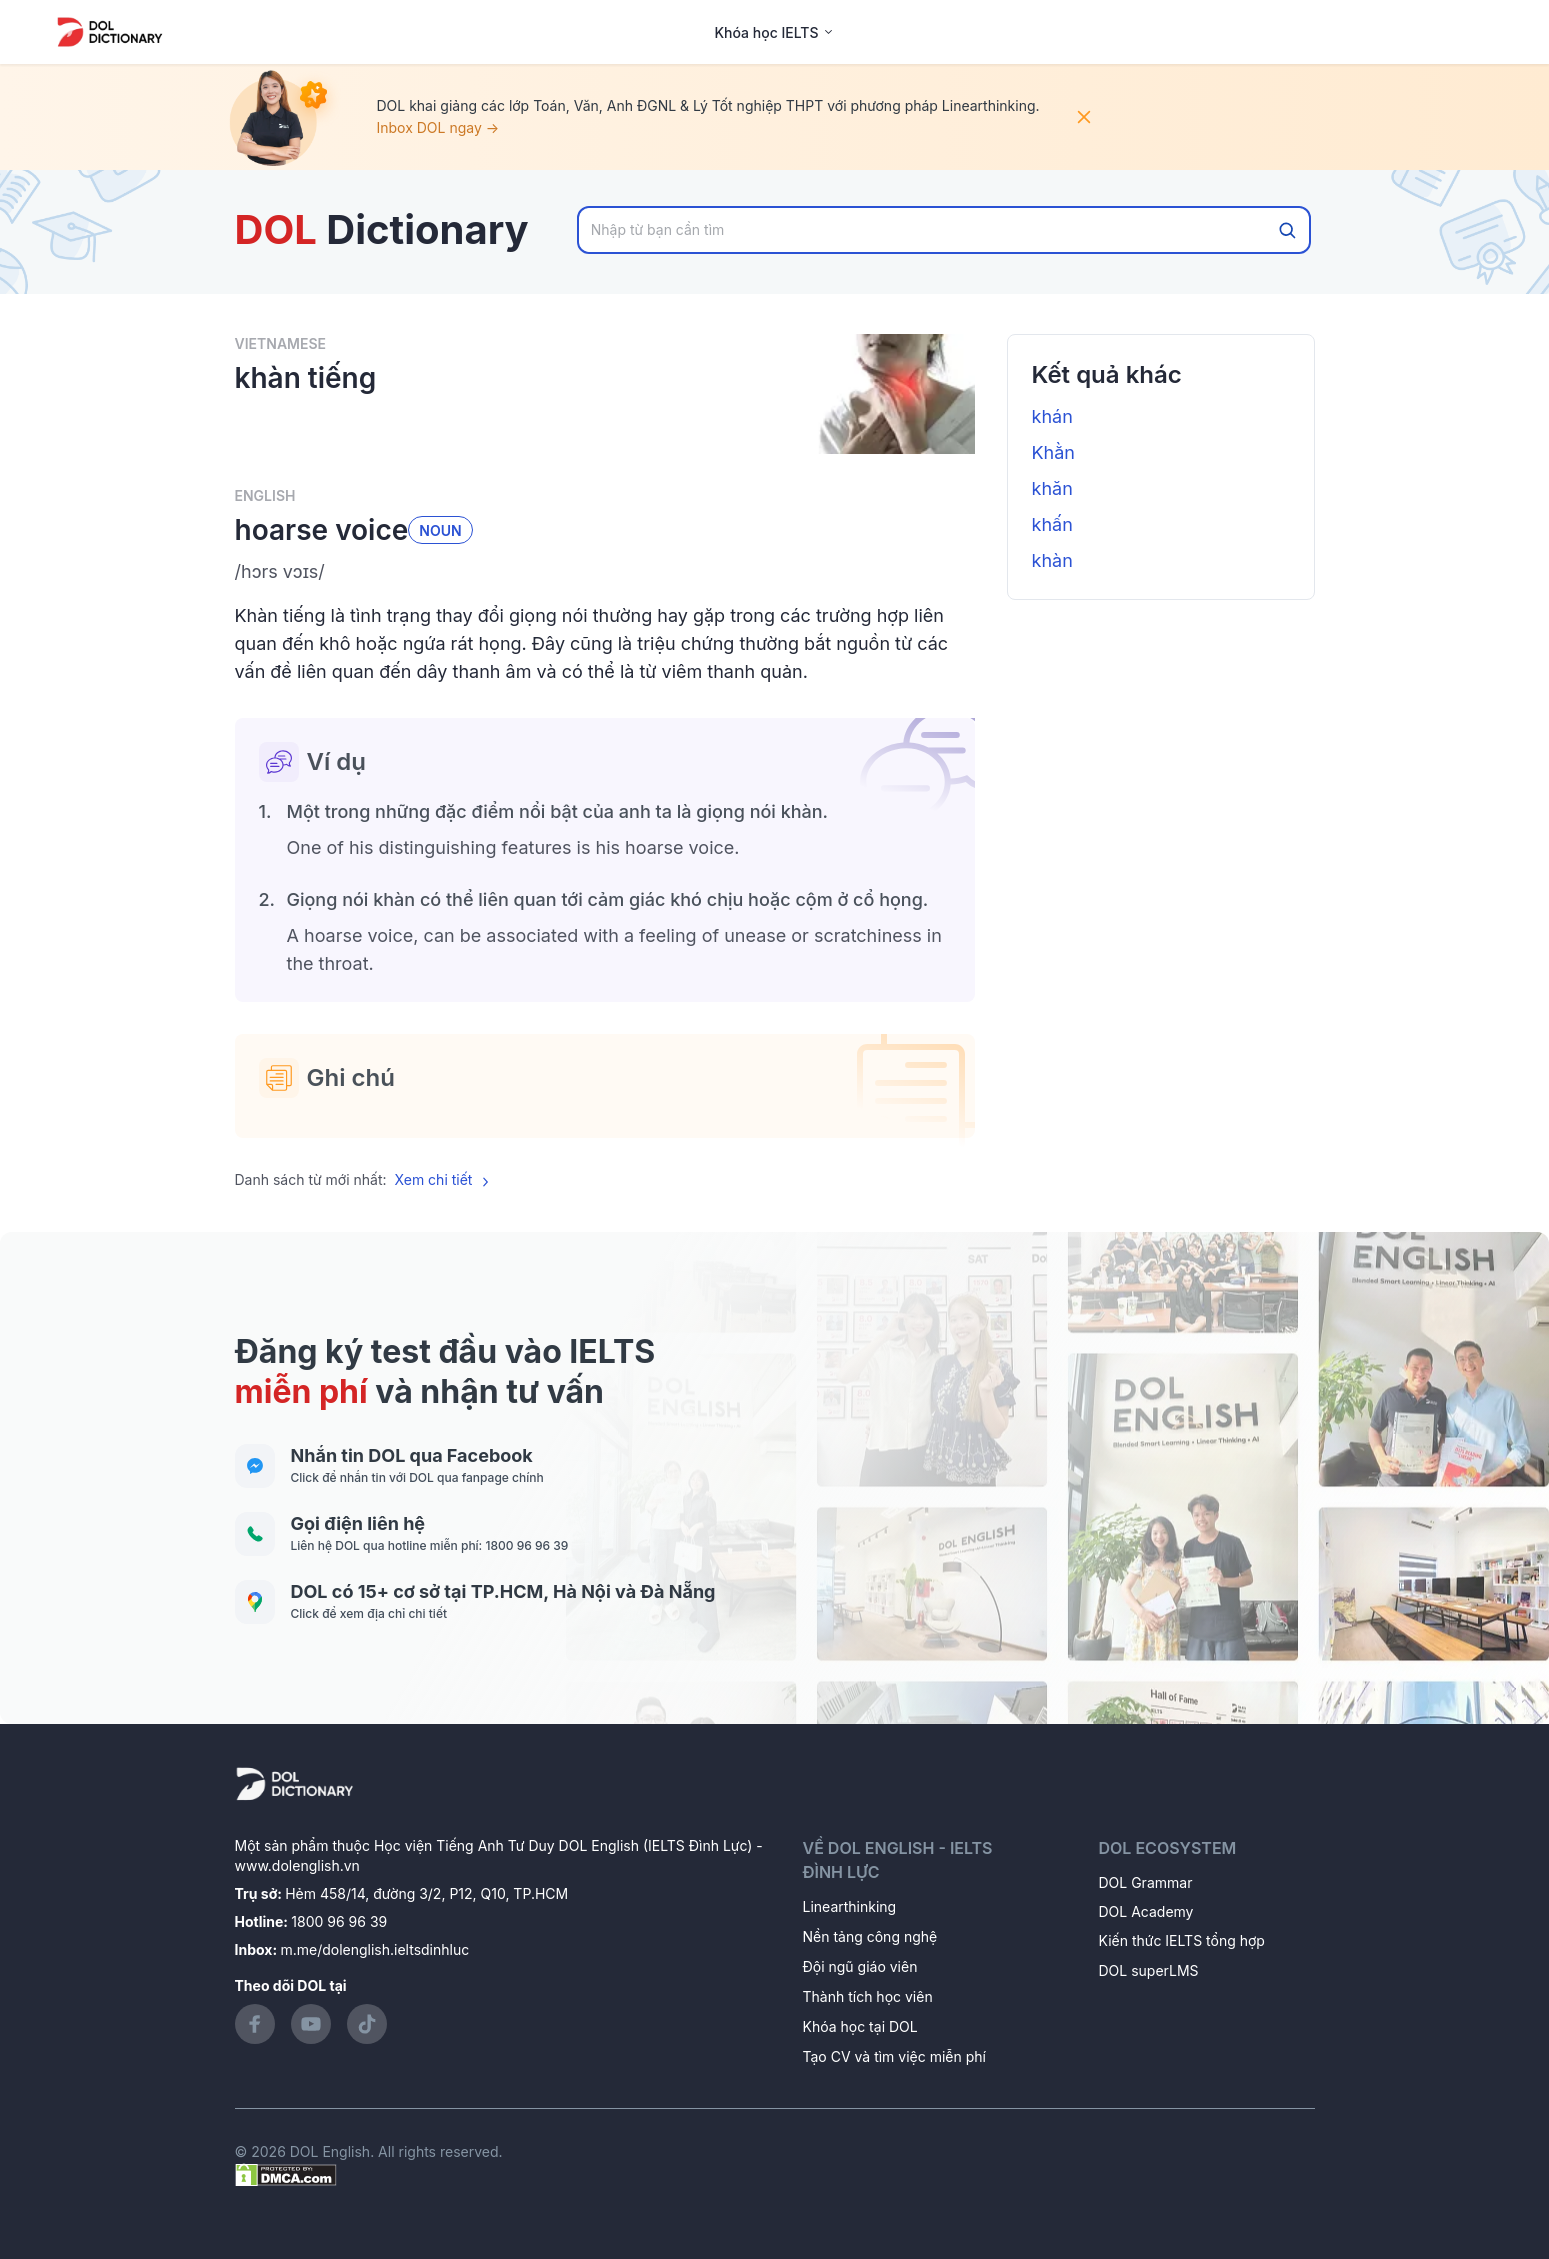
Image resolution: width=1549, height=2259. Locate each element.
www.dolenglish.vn (297, 1865)
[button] (605, 572)
